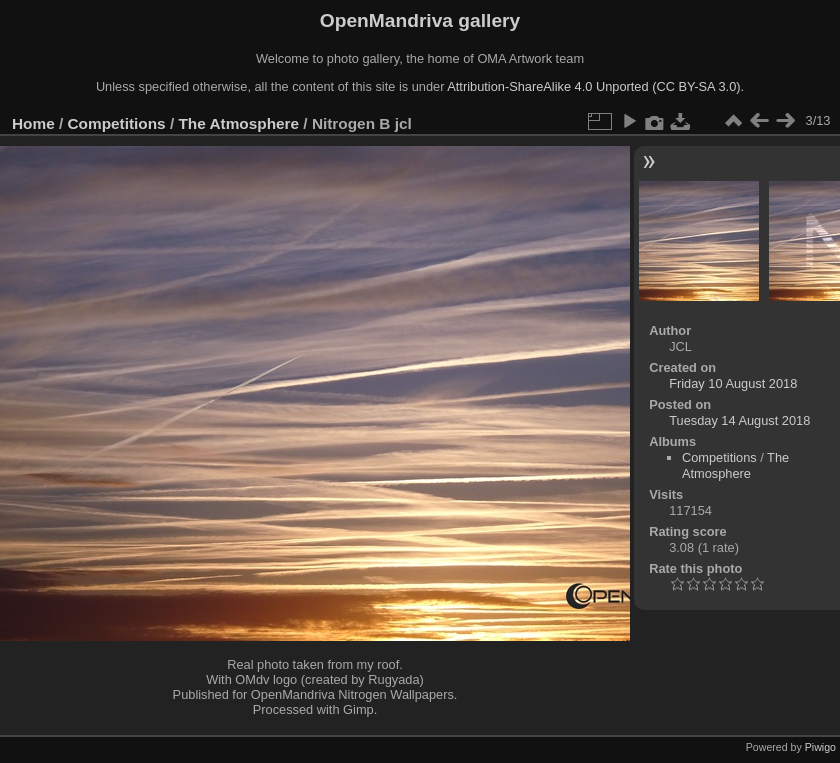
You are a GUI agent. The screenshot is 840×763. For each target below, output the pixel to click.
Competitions (117, 123)
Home (33, 123)
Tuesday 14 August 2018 (739, 420)
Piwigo (820, 747)
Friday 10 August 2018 (733, 383)
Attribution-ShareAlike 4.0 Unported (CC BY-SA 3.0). (595, 86)
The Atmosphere (238, 123)
